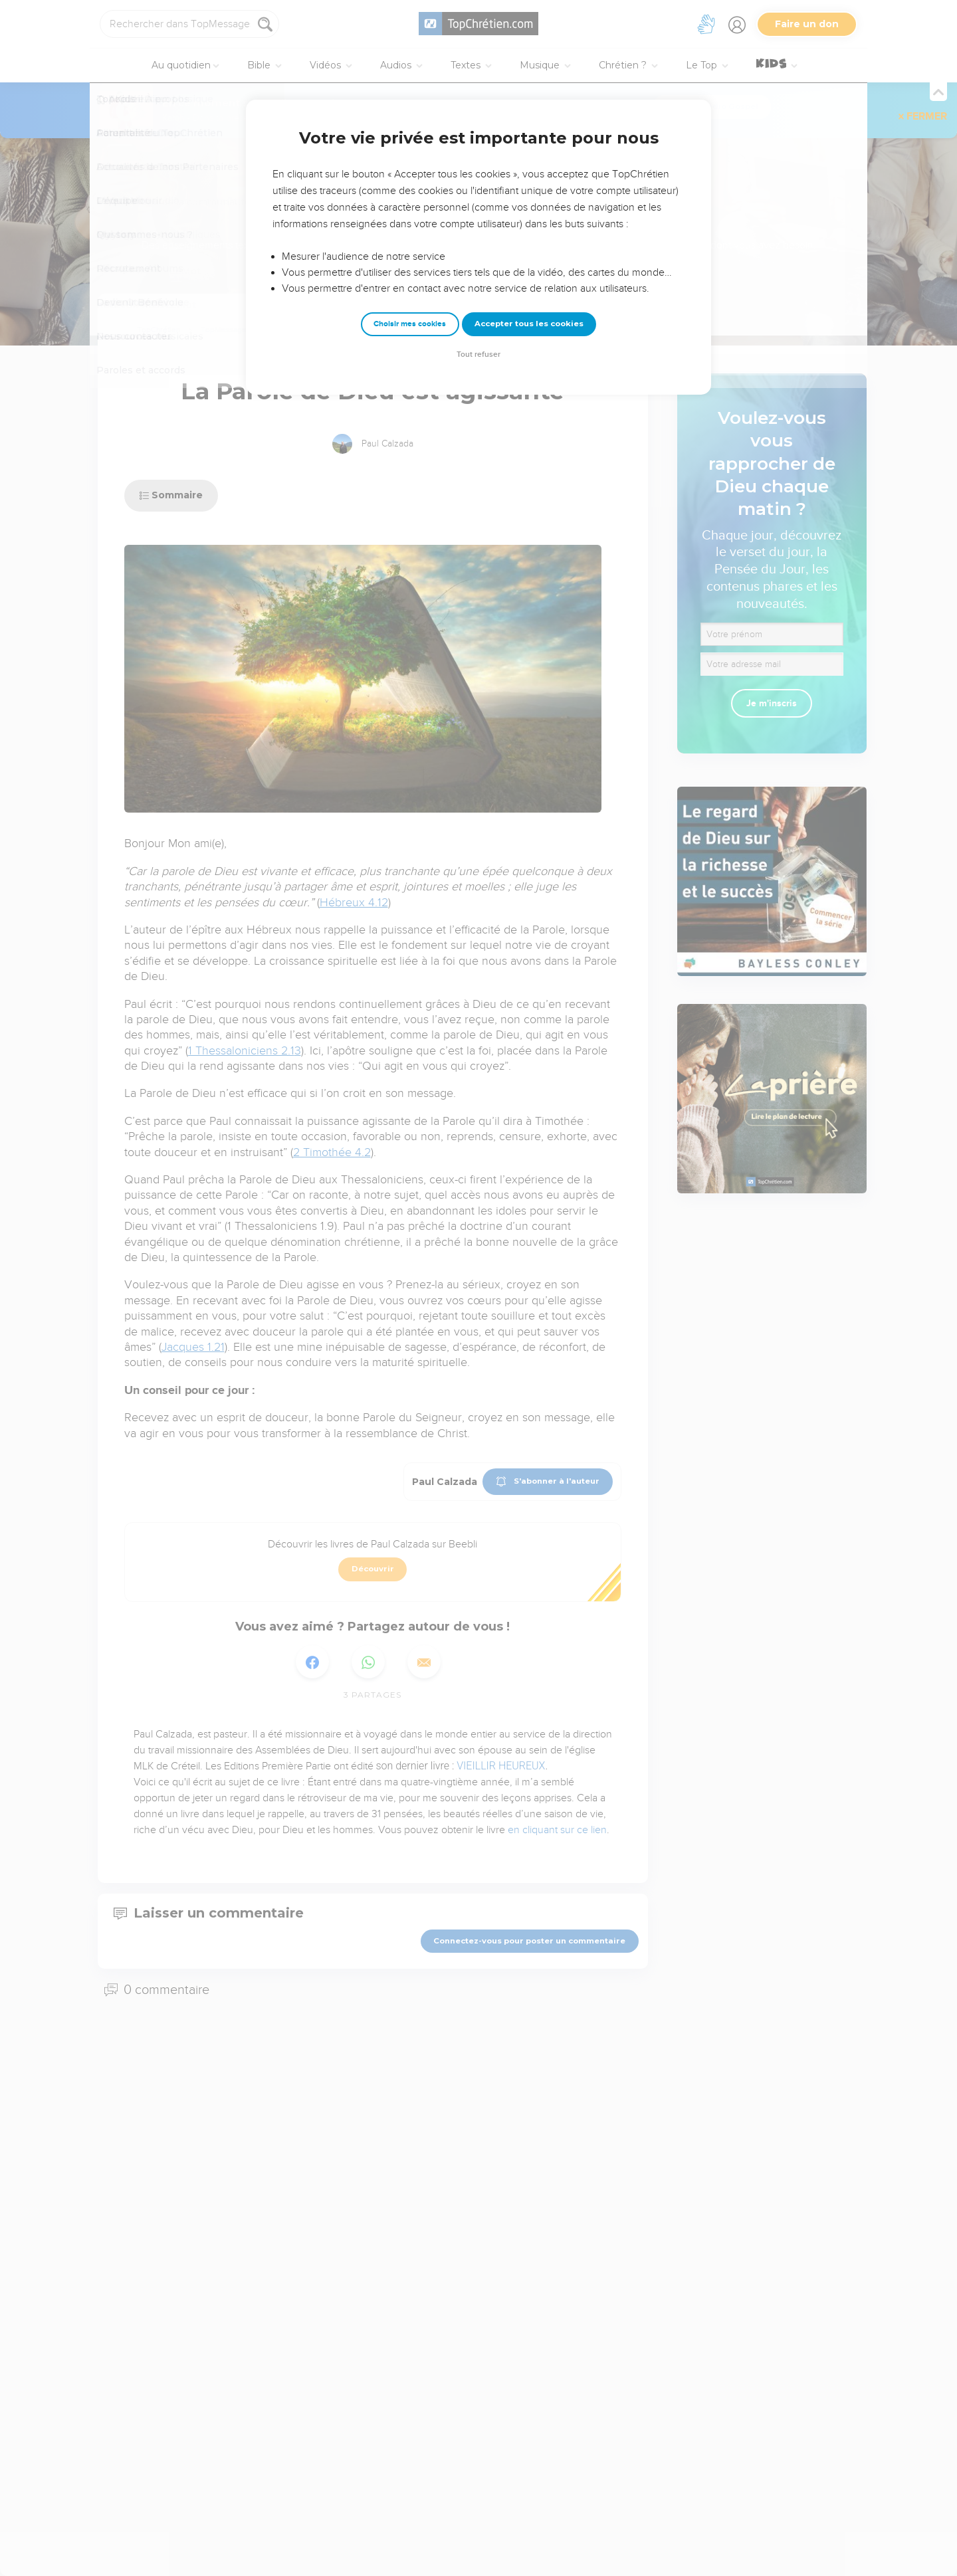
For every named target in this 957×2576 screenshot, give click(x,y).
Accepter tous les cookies (529, 323)
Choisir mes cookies (409, 324)
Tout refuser (478, 354)
